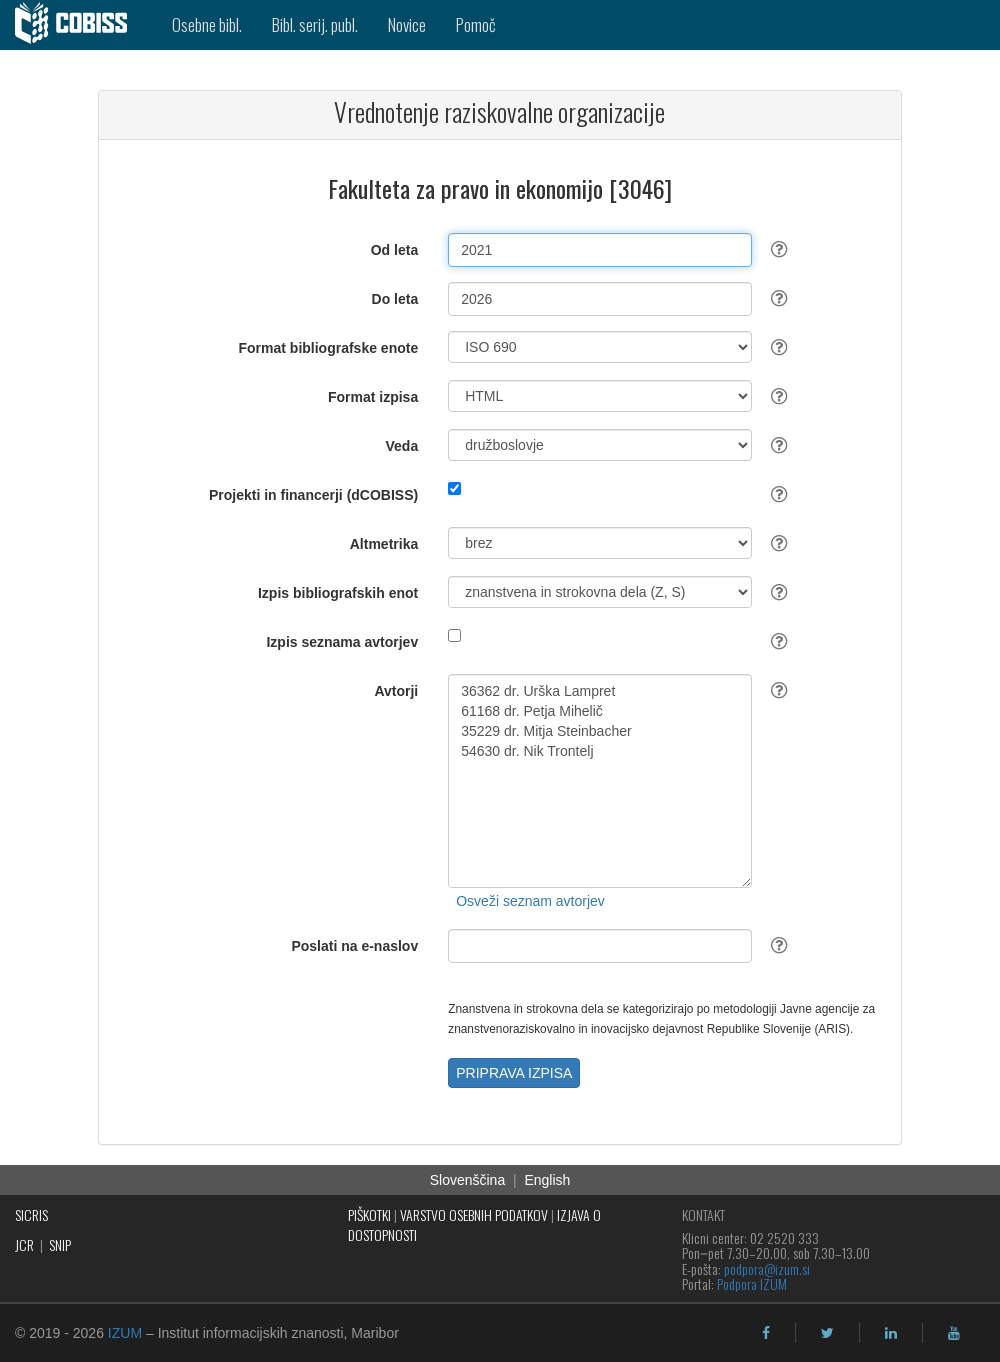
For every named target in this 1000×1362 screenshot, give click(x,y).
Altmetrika (384, 544)
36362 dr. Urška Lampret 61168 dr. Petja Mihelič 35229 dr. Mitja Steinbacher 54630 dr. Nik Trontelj (600, 781)
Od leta (394, 250)
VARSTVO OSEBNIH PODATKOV (474, 1214)
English (547, 1180)
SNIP (60, 1244)
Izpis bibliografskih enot (338, 593)
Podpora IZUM (752, 1283)
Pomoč (476, 24)
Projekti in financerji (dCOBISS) (313, 495)
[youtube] (954, 1333)
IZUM (125, 1333)
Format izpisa (373, 397)
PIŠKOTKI (369, 1214)
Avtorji (396, 691)
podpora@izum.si (767, 1268)
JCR (24, 1244)
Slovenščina (468, 1180)
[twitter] (827, 1333)
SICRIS (31, 1214)
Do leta (395, 299)
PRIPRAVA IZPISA (514, 1073)
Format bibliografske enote (329, 348)
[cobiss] (78, 25)
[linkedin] (891, 1333)
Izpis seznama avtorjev (342, 642)
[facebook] (766, 1333)
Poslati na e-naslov (354, 946)
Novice (407, 24)
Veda (402, 446)
